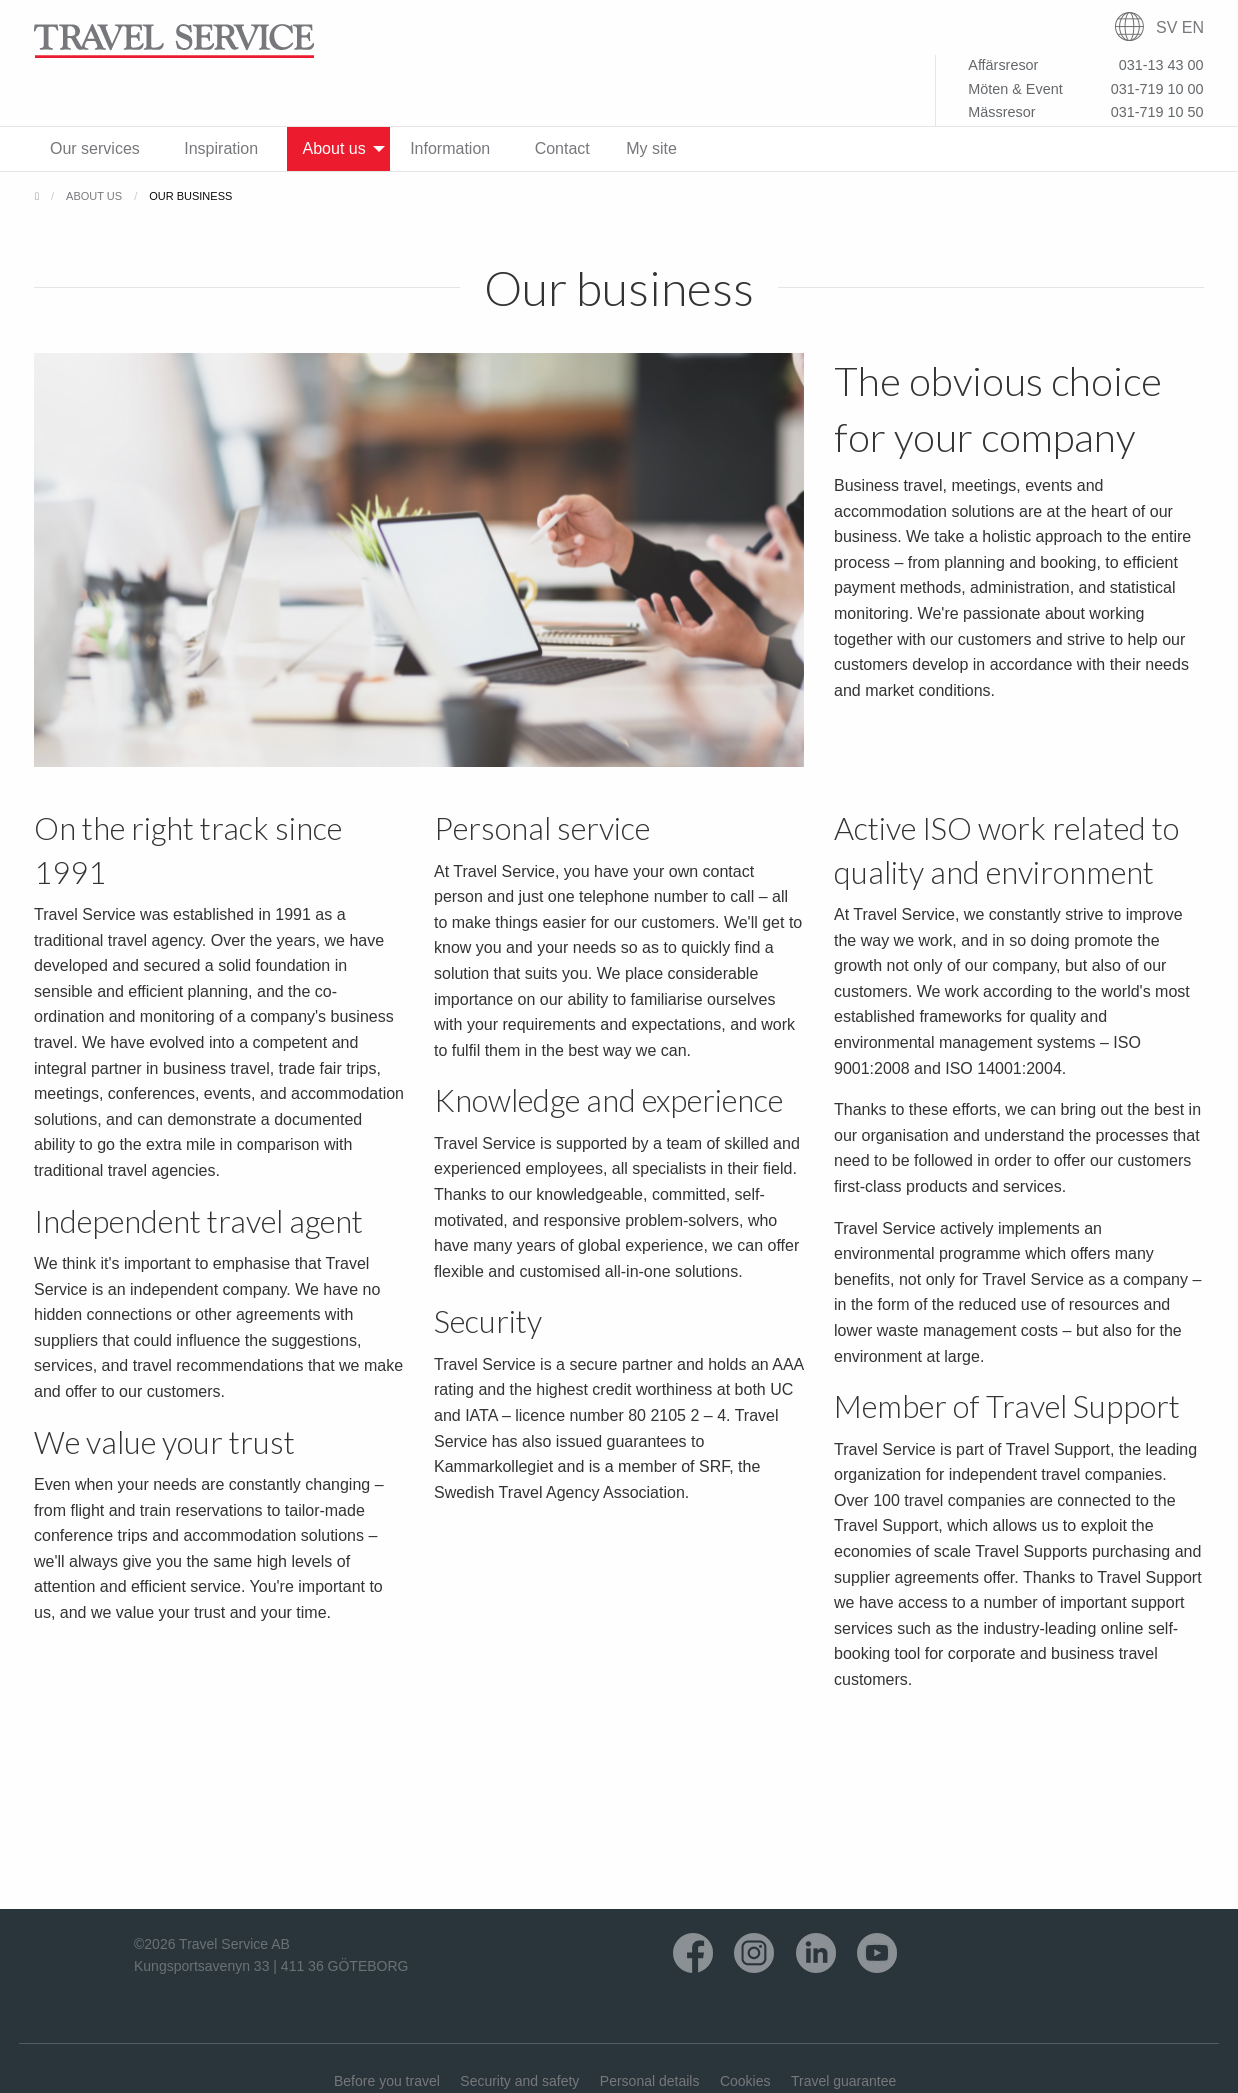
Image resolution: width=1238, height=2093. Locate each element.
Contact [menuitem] (562, 148)
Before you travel (387, 2081)
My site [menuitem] (651, 148)
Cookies (745, 2081)
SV (1166, 27)
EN (1193, 27)
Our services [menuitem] (95, 148)
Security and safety (519, 2081)
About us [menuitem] (334, 148)
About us (94, 196)
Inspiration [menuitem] (221, 148)
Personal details (650, 2081)
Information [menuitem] (450, 148)
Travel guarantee (843, 2081)
